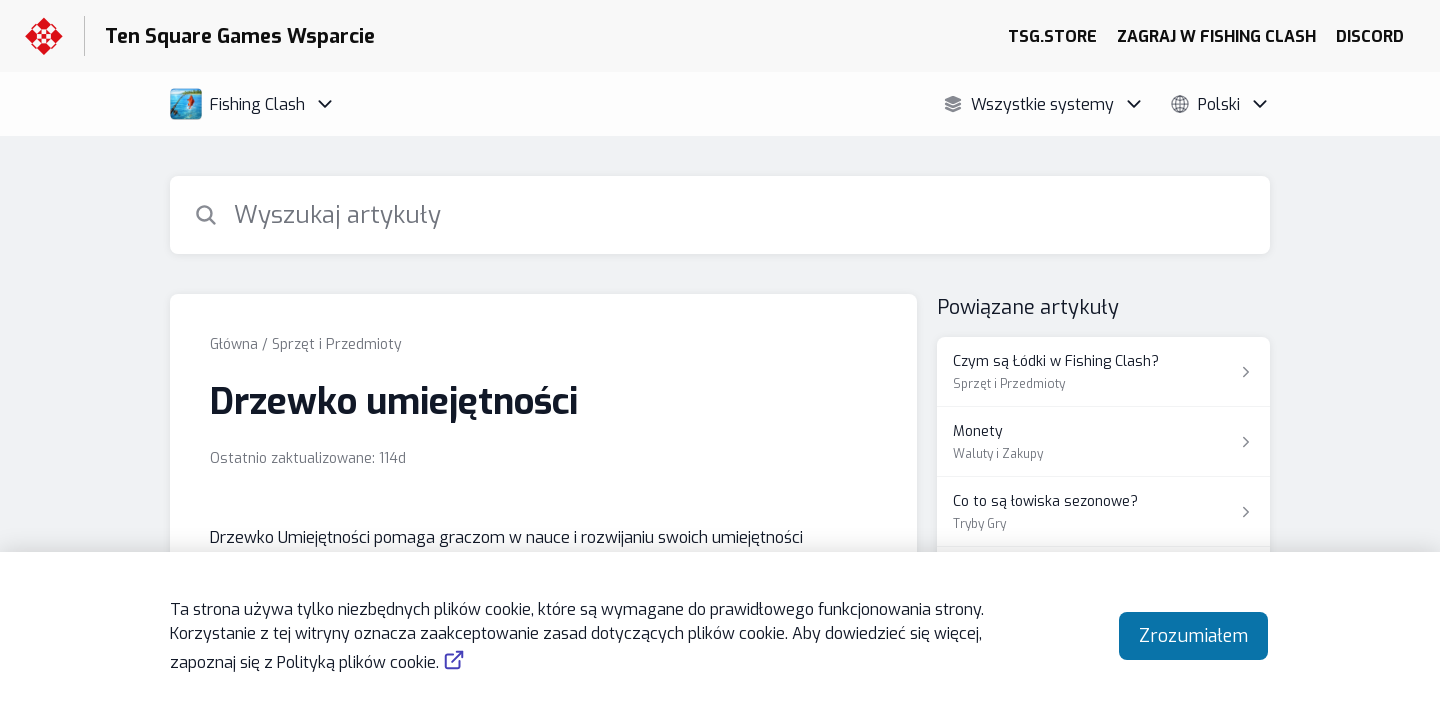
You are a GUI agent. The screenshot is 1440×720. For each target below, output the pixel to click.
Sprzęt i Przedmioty (337, 344)
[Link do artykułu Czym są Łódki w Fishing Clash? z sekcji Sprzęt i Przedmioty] (1103, 372)
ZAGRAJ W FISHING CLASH (1216, 36)
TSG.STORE (1052, 36)
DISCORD (1370, 36)
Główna (234, 344)
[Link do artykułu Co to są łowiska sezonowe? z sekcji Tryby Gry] (1103, 512)
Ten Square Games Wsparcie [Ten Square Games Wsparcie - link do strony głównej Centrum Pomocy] (240, 36)
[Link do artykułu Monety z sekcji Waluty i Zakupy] (1103, 442)
